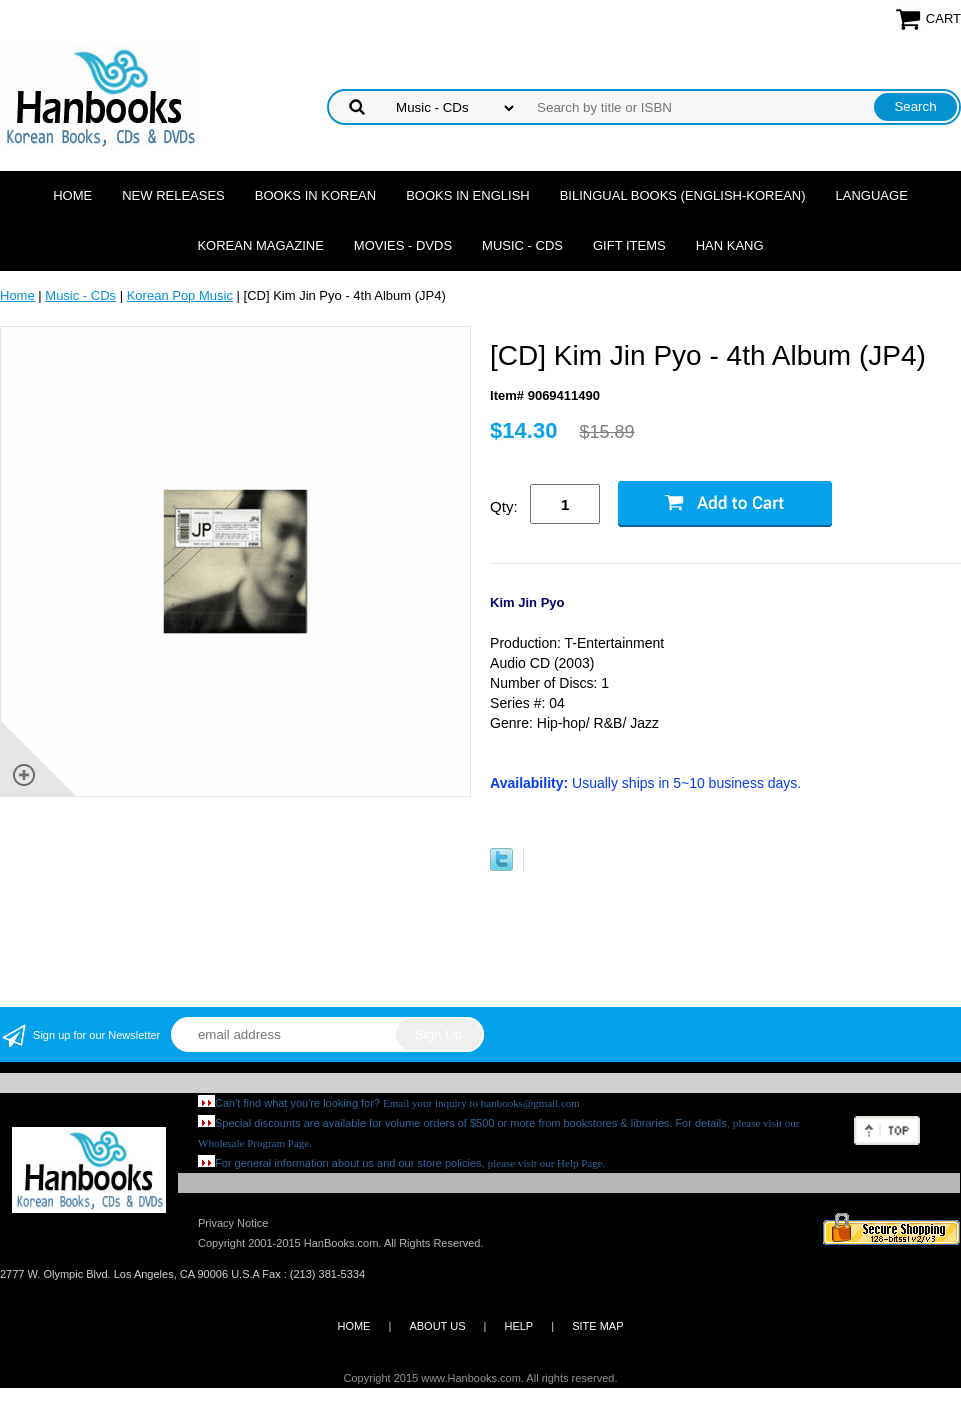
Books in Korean (315, 195)
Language (872, 195)
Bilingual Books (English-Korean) (683, 195)
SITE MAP (597, 1326)
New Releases (173, 195)
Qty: (504, 506)
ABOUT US (437, 1326)
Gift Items (629, 245)
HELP (518, 1326)
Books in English (468, 195)
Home (72, 195)
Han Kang (730, 245)
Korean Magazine (260, 245)
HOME (353, 1326)
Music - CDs (522, 245)
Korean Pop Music (180, 295)
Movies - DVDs (403, 245)
